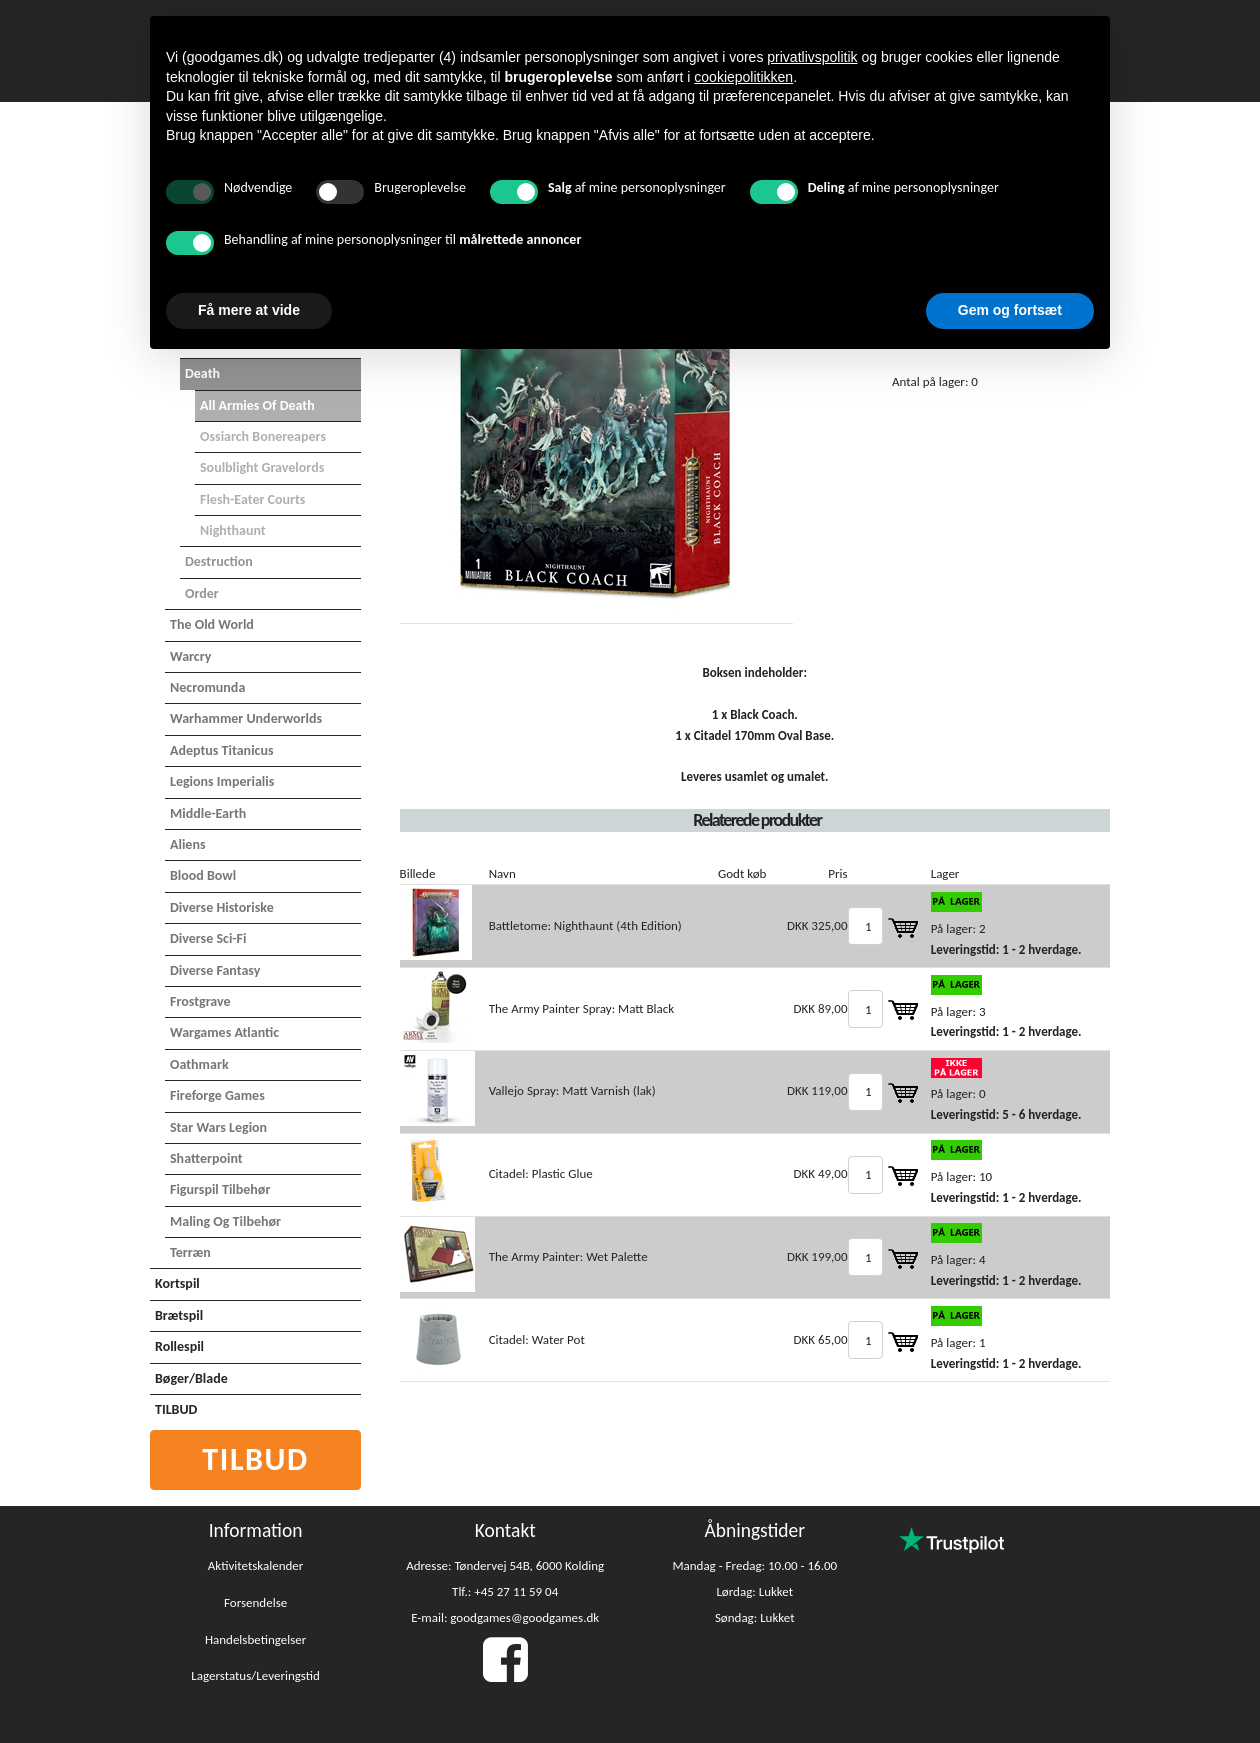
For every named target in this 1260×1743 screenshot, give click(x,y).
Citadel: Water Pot (537, 1339)
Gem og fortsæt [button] (1010, 310)
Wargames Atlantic (224, 1032)
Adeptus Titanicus (222, 750)
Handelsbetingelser (255, 1639)
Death (202, 373)
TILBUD (176, 1409)
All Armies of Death (257, 405)
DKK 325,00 (817, 925)
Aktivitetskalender (256, 1565)
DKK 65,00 (820, 1339)
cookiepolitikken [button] (743, 77)
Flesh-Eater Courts (252, 499)
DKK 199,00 (817, 1256)
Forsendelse (255, 1602)
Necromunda (207, 687)
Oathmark (199, 1064)
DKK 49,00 (820, 1173)
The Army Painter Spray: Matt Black (582, 1008)
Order (202, 593)
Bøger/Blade (191, 1378)
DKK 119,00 (817, 1090)
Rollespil (179, 1346)
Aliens (188, 844)
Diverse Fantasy (215, 970)
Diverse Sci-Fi (208, 938)
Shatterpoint (206, 1158)
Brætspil (179, 1315)
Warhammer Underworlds (246, 718)
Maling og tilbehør (225, 1221)
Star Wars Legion (218, 1127)
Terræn (190, 1252)
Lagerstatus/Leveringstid (255, 1675)
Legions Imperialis (222, 781)
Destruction (219, 561)
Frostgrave (200, 1001)
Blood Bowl (203, 875)
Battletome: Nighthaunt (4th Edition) (585, 925)
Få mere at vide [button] (249, 310)
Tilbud (255, 1459)
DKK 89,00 (820, 1008)
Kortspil (177, 1283)
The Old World (212, 624)
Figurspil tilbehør (220, 1189)
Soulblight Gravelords (262, 467)
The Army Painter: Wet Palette (568, 1256)
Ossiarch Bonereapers (263, 436)
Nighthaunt (233, 530)
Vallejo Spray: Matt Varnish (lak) (572, 1090)
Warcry (190, 656)
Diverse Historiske (222, 907)
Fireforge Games (217, 1095)
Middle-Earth (208, 813)
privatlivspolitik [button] (812, 57)
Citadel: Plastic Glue (541, 1173)
